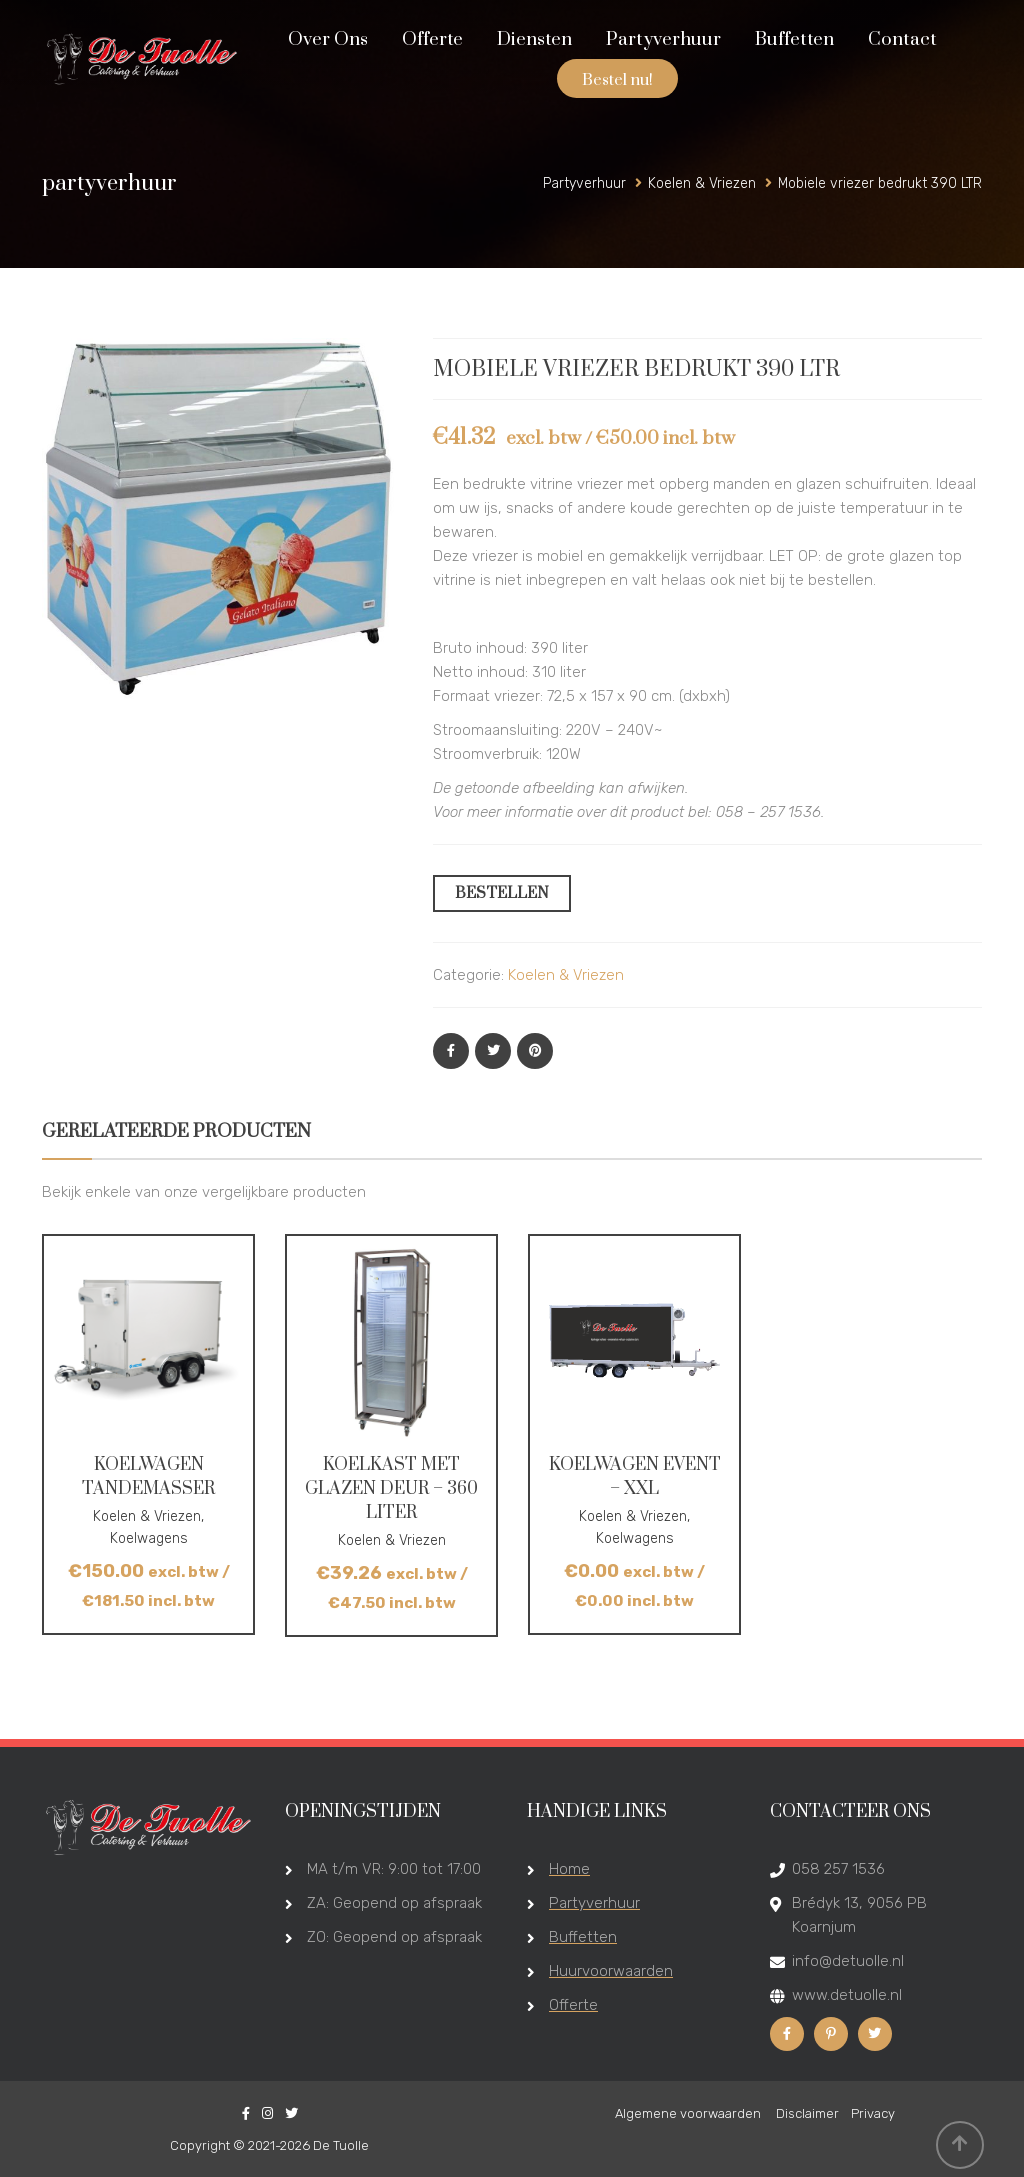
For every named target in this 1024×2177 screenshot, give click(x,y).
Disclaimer (807, 2113)
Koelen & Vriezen (566, 975)
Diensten (534, 39)
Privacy (873, 2113)
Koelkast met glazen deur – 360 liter (391, 1489)
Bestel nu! (617, 80)
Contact (902, 39)
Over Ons (328, 39)
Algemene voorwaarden (689, 2113)
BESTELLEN (502, 893)
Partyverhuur (663, 39)
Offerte (432, 39)
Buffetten (794, 39)
